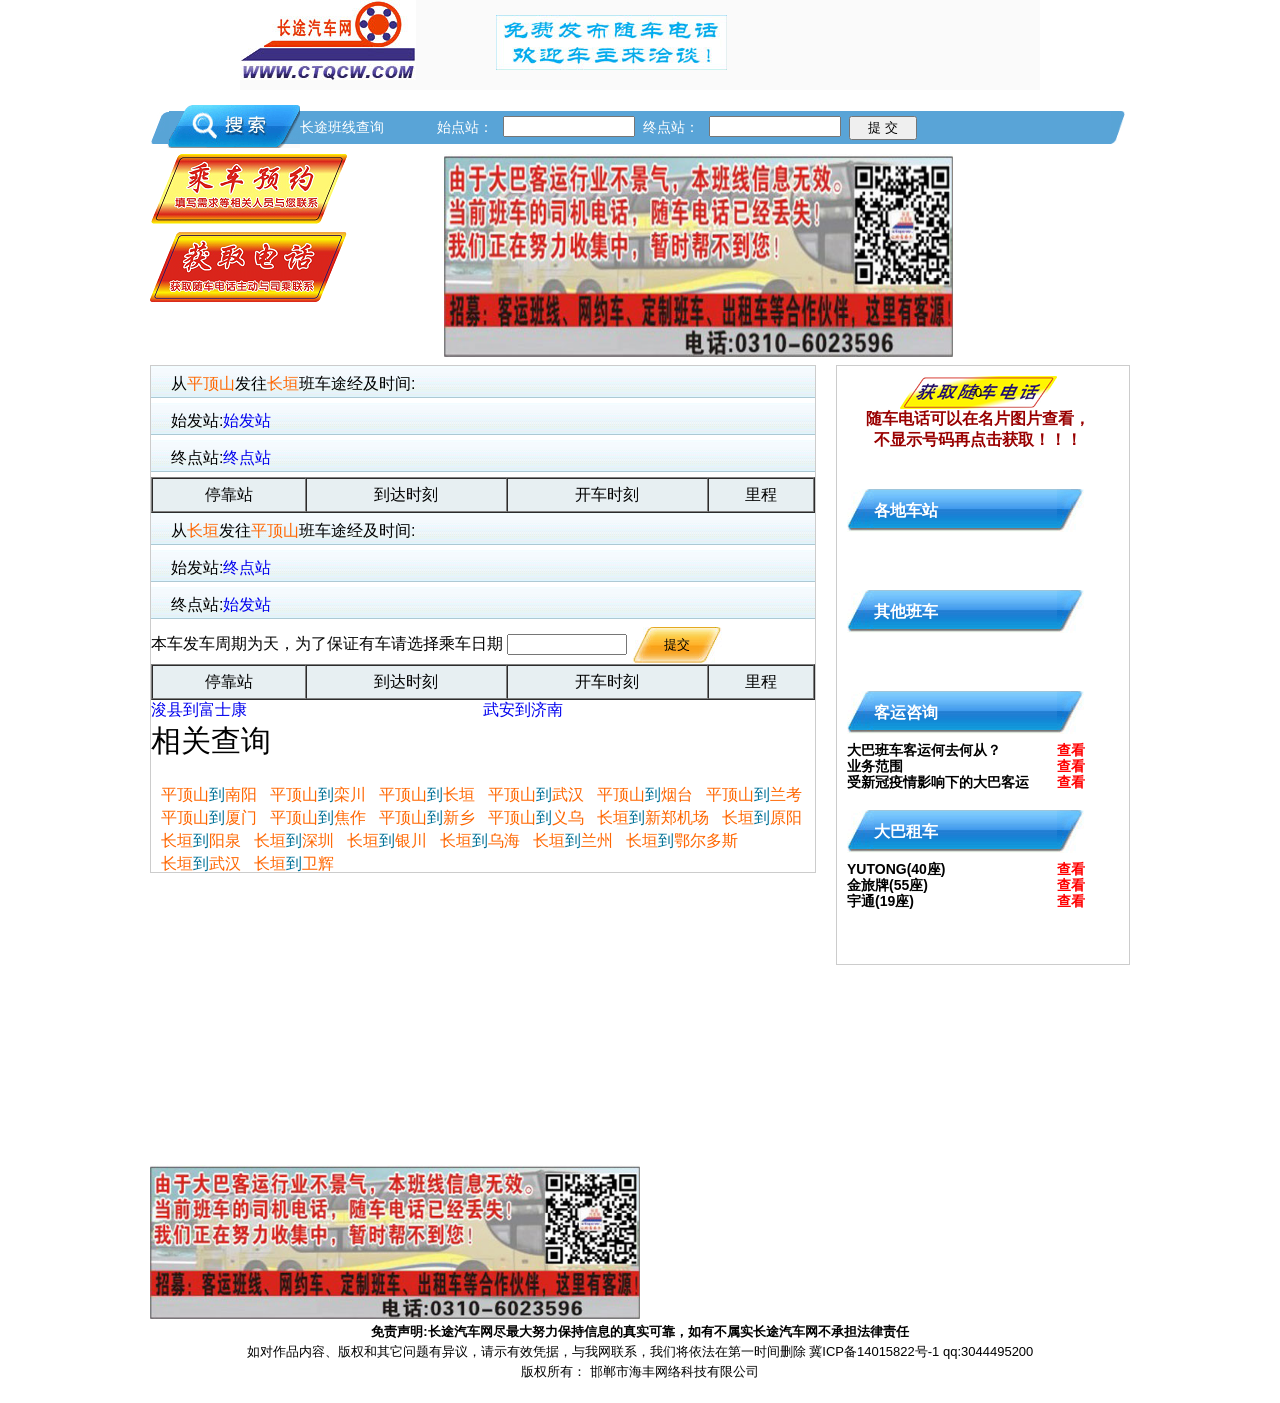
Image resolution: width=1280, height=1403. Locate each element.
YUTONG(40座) (896, 869)
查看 (1071, 750)
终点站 (247, 457)
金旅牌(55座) (887, 885)
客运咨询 (906, 712)
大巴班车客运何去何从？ (924, 750)
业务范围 (875, 766)
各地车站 (906, 510)
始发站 (247, 420)
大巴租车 (906, 831)
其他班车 (906, 611)
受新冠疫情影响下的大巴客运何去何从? (938, 786)
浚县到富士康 (199, 709)
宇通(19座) (880, 901)
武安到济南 (523, 709)
